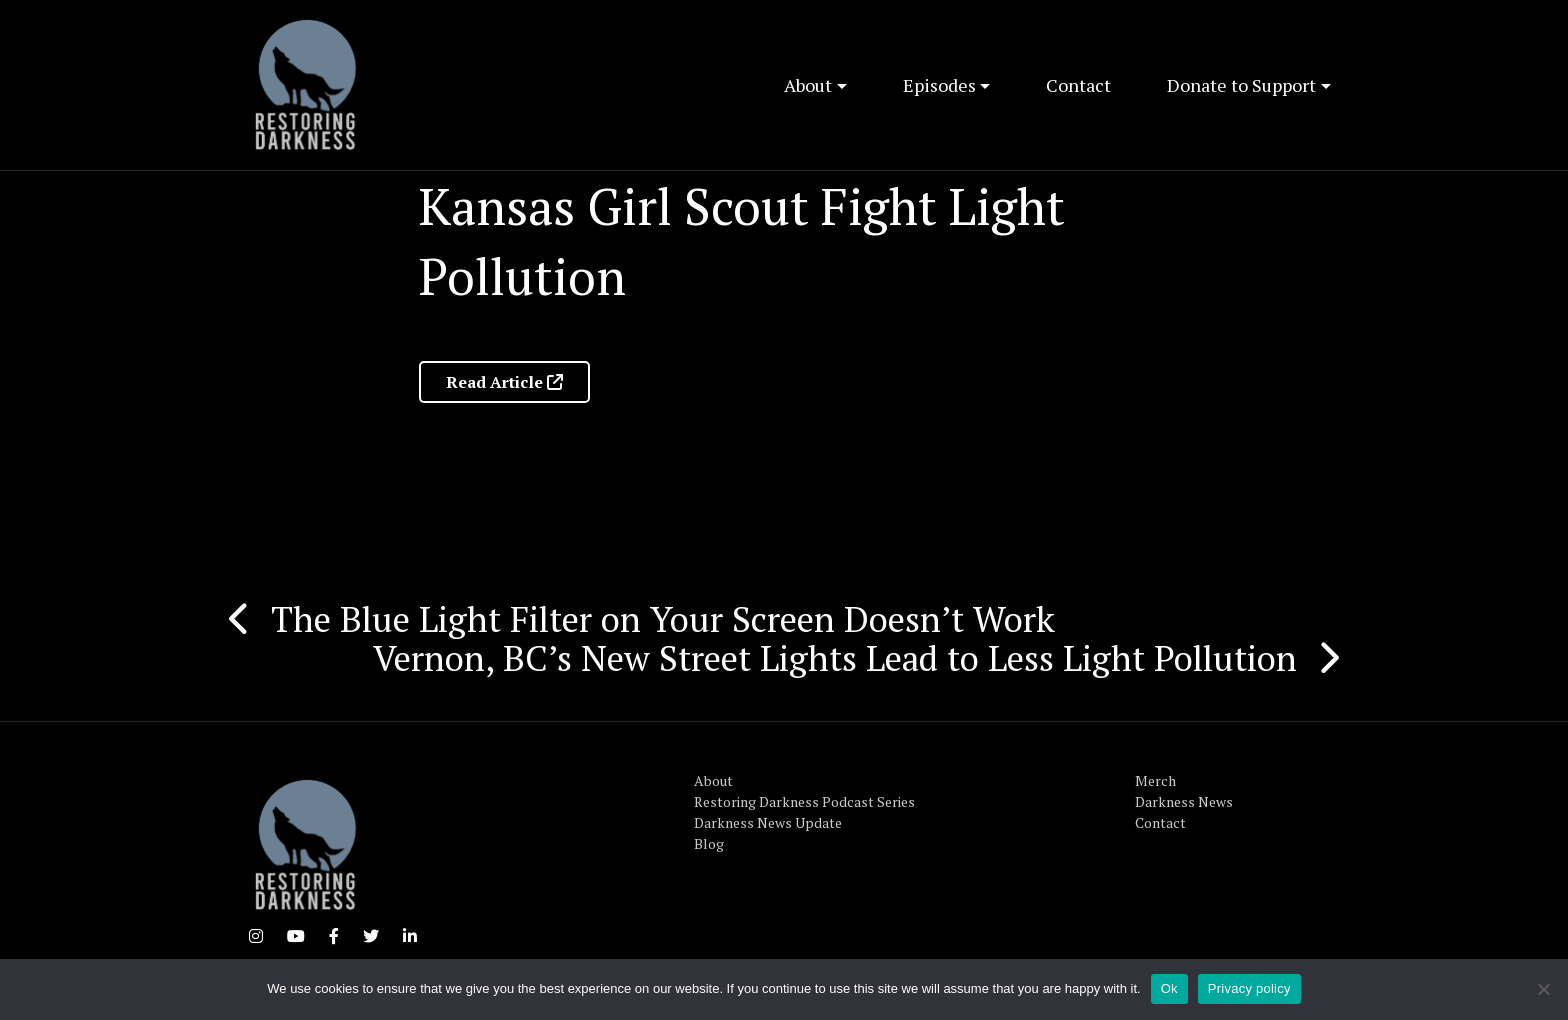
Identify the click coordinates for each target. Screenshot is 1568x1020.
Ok (1169, 988)
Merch (1155, 780)
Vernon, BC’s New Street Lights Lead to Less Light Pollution (835, 658)
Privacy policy (1249, 988)
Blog (709, 843)
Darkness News (1184, 801)
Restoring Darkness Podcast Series (804, 801)
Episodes (939, 85)
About (808, 85)
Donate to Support (1241, 85)
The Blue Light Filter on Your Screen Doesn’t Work (663, 619)
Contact (1078, 85)
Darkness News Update (768, 822)
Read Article (504, 382)
